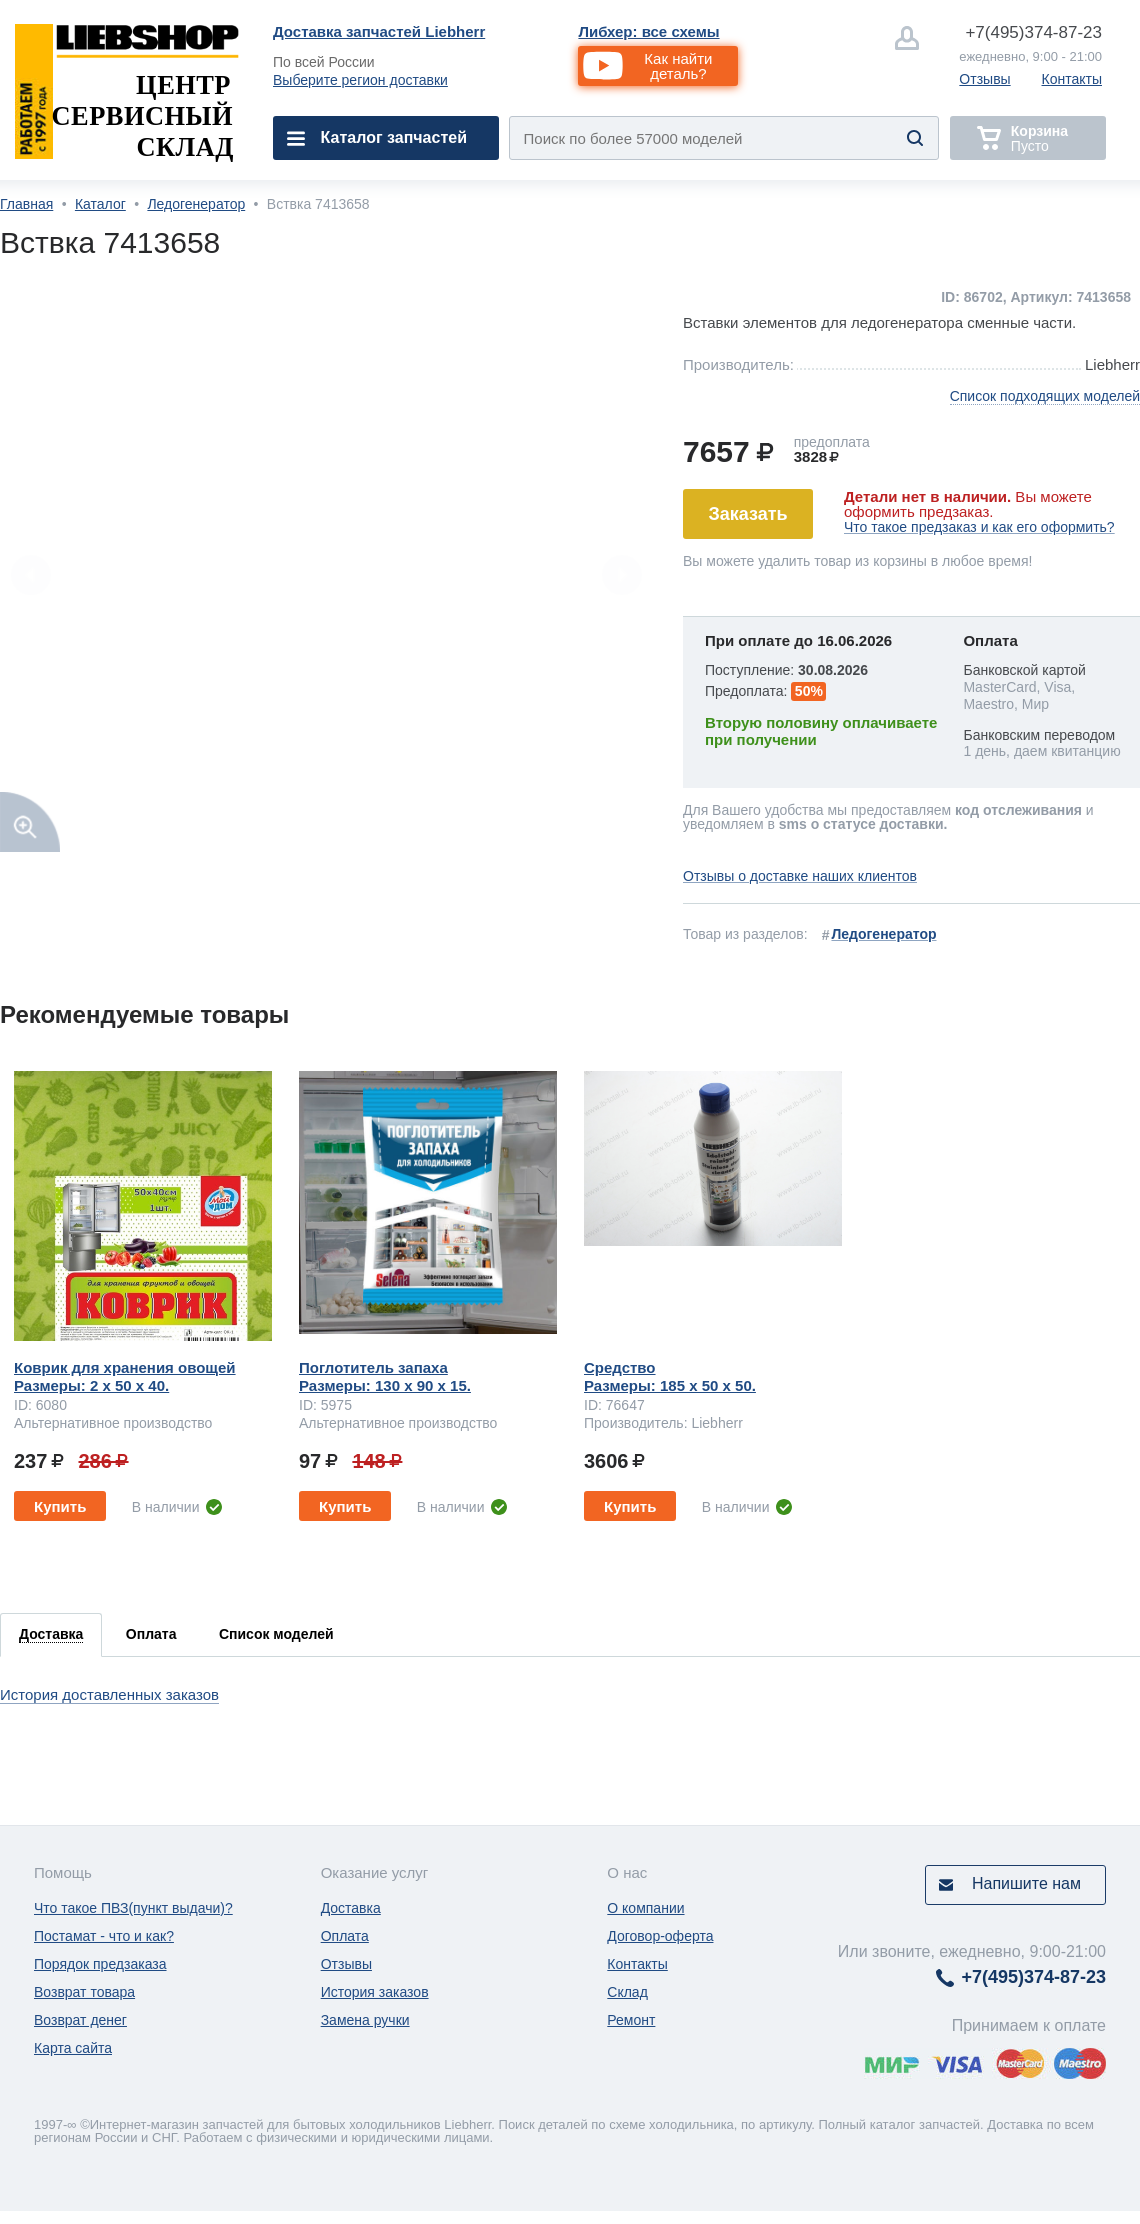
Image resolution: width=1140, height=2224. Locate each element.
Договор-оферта (660, 1936)
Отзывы (984, 79)
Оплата (345, 1936)
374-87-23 (1033, 32)
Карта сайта (73, 2048)
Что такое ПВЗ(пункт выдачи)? (133, 1908)
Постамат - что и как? (104, 1936)
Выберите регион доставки (360, 80)
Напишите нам (1026, 1883)
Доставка (351, 1908)
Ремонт (631, 2020)
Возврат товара (84, 1992)
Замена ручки (365, 2020)
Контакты (1072, 79)
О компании (645, 1908)
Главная (26, 204)
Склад (627, 1992)
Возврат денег (80, 2020)
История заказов (375, 1992)
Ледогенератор (196, 204)
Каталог (100, 204)
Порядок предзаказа (100, 1964)
